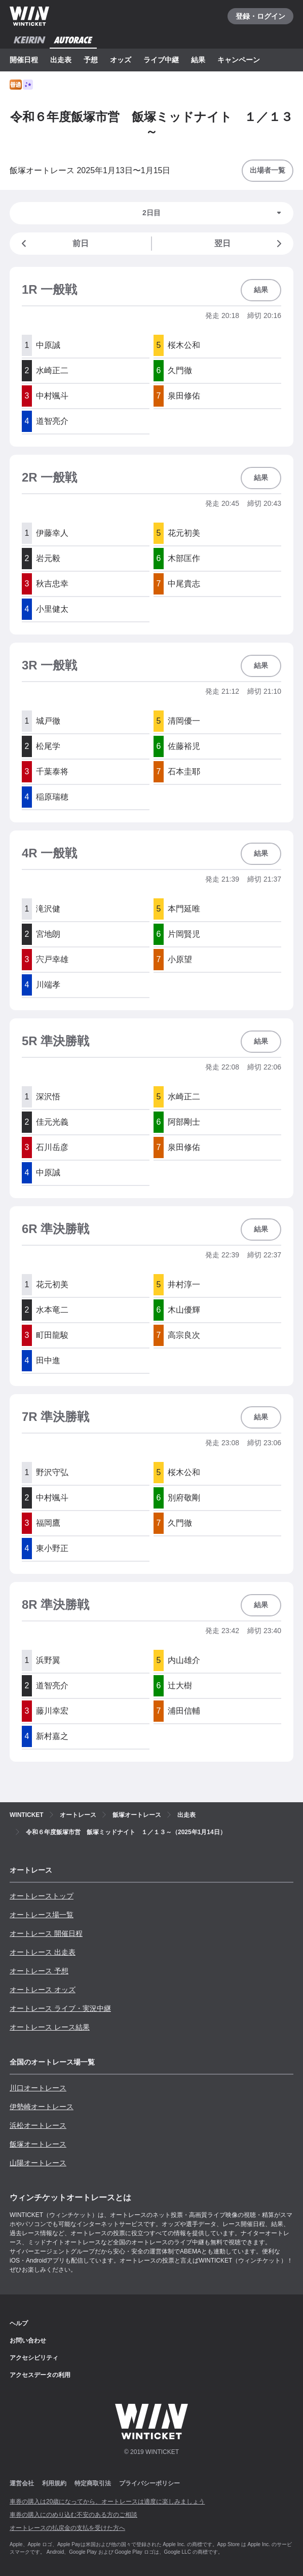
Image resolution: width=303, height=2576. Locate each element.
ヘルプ (19, 2323)
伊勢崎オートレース (41, 2107)
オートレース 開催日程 (46, 1933)
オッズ (120, 60)
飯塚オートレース (38, 2144)
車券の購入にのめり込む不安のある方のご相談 (73, 2514)
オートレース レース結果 (50, 2027)
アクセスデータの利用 (40, 2375)
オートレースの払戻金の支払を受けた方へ (67, 2527)
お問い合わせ (28, 2340)
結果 (198, 60)
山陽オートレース (38, 2163)
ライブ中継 (161, 60)
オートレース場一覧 (41, 1915)
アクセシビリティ (34, 2357)
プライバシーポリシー (149, 2483)
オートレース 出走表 (42, 1952)
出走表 (60, 60)
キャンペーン (238, 60)
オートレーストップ (41, 1896)
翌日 (249, 243)
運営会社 (22, 2483)
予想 (91, 60)
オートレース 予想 (39, 1971)
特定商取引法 (92, 2483)
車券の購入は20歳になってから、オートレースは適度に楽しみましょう (107, 2501)
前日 (53, 243)
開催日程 (24, 60)
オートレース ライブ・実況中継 (60, 2008)
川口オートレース (38, 2088)
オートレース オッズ (42, 1990)
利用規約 (54, 2483)
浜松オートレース (38, 2125)
